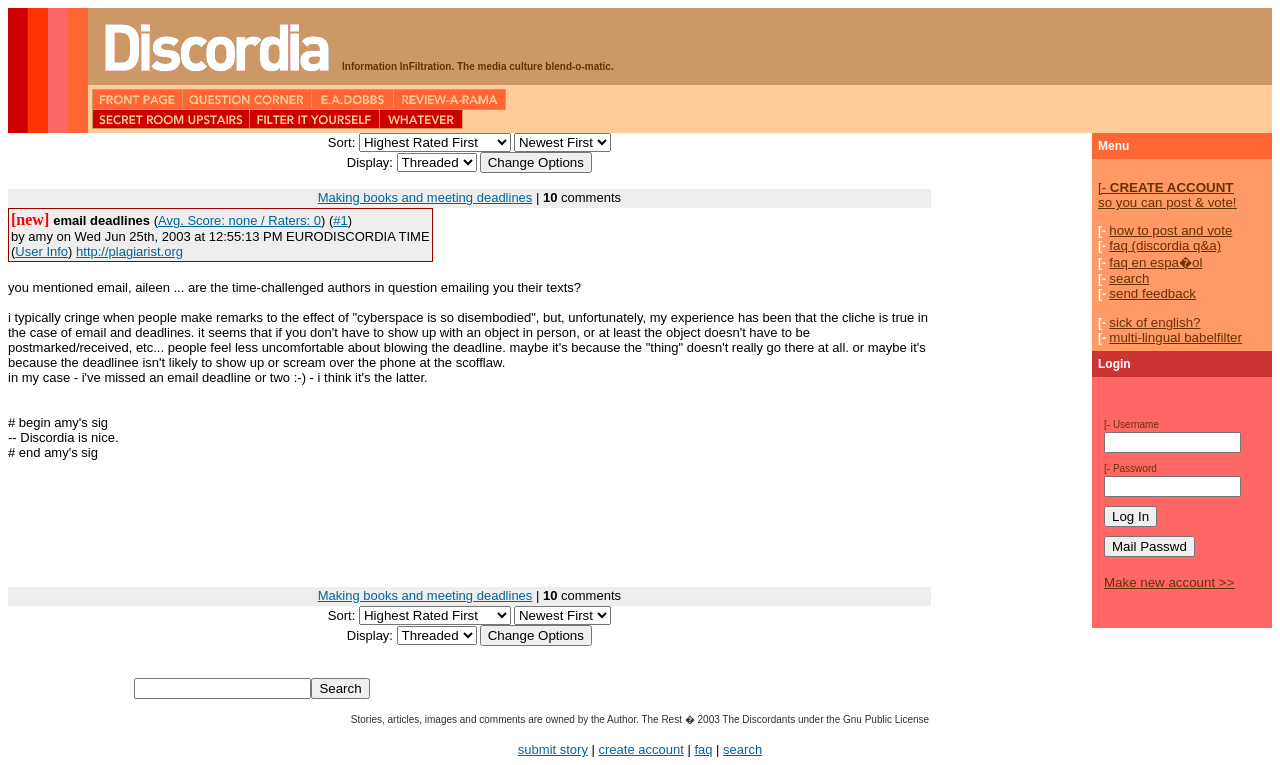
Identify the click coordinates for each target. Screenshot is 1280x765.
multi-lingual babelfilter (1175, 337)
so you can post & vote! (1167, 195)
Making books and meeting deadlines (425, 197)
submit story (553, 749)
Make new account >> (1169, 582)
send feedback (1152, 293)
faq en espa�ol (1155, 262)
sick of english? (1154, 322)
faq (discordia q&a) (1165, 245)
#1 (340, 220)
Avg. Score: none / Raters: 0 (239, 220)
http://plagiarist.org (129, 251)
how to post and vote (1170, 230)
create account (641, 749)
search (1129, 278)
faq (703, 749)
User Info (41, 251)
